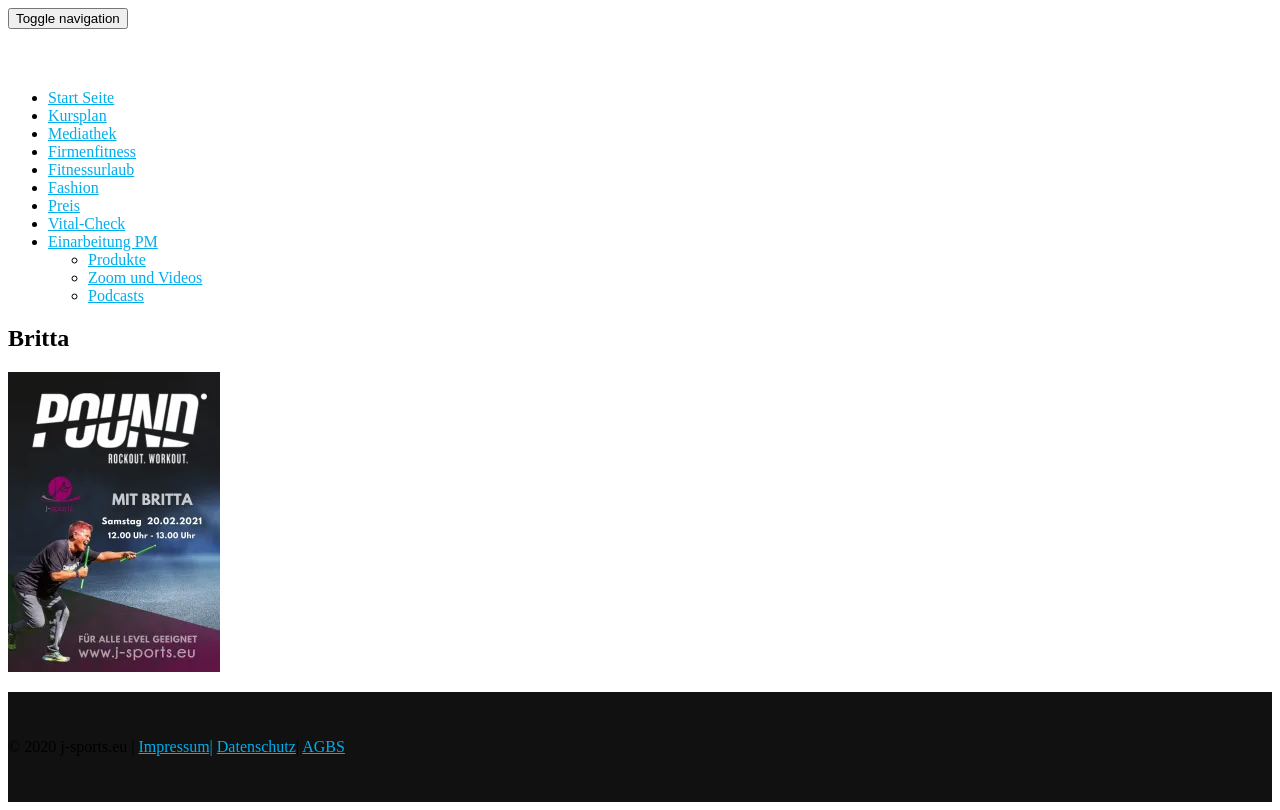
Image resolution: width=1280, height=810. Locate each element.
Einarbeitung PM (103, 241)
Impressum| (175, 746)
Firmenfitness (92, 151)
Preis (64, 205)
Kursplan (77, 115)
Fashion (73, 187)
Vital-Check (86, 223)
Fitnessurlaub (91, 169)
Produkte (117, 259)
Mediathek (82, 133)
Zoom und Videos (145, 277)
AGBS (323, 746)
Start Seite (81, 97)
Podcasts (116, 295)
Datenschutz (256, 746)
